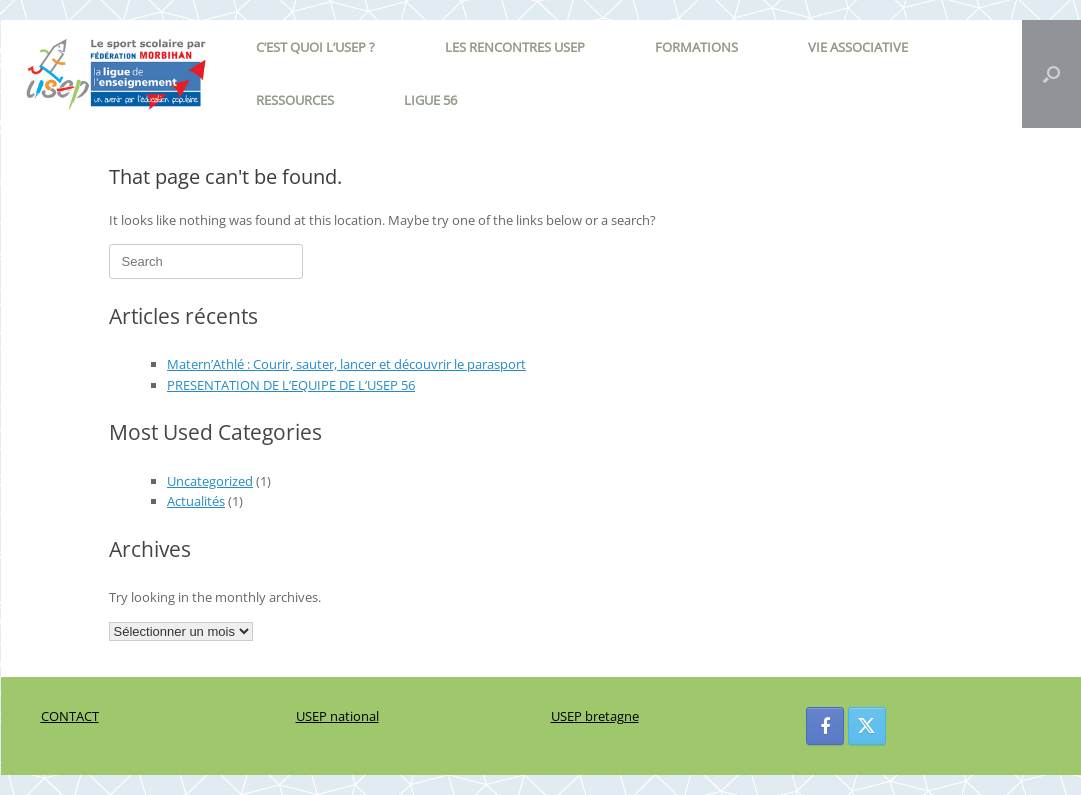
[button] (1051, 74)
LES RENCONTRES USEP (515, 47)
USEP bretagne (595, 716)
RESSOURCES (295, 100)
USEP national (337, 716)
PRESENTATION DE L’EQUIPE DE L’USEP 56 (291, 385)
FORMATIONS (696, 47)
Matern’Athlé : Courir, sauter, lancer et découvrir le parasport (346, 364)
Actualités (196, 501)
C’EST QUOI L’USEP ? (315, 47)
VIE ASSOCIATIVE (858, 47)
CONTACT (70, 716)
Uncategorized (210, 481)
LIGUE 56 (430, 100)
